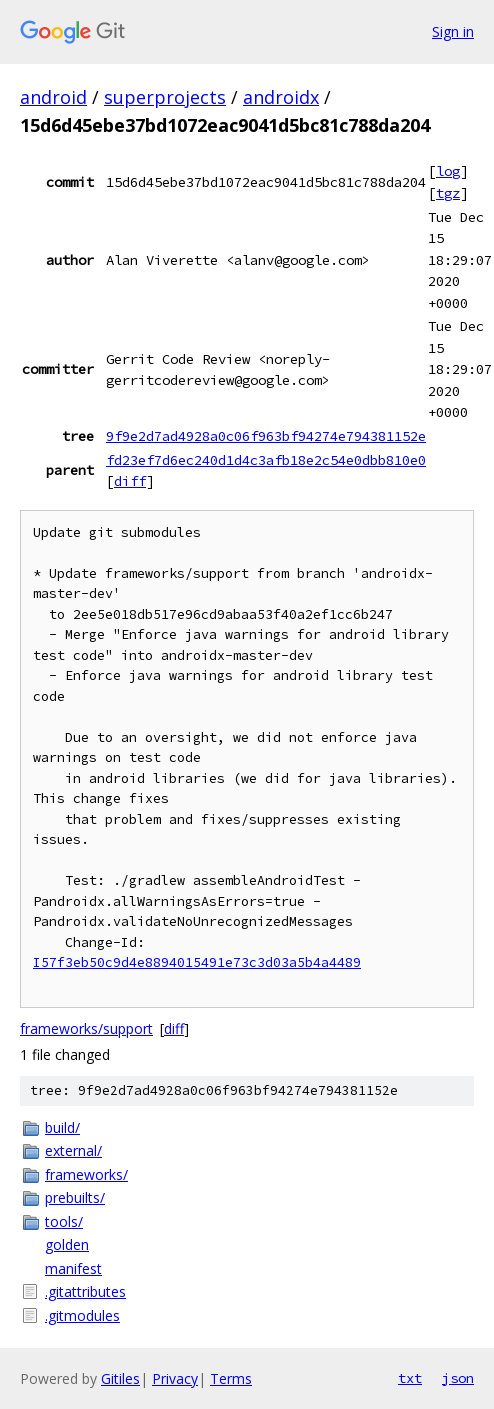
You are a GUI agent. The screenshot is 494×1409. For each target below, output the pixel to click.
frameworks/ (86, 1174)
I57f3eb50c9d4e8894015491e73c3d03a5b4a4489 (197, 962)
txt (410, 1378)
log (448, 171)
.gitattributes (85, 1291)
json (458, 1378)
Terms (231, 1378)
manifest (73, 1268)
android (53, 97)
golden (67, 1244)
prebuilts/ (75, 1197)
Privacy (175, 1378)
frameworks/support (86, 1028)
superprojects (165, 97)
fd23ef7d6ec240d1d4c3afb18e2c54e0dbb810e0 (266, 460)
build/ (62, 1127)
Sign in (453, 31)
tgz (448, 193)
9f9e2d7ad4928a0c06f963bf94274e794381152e (266, 436)
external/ (73, 1150)
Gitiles (120, 1378)
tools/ (64, 1221)
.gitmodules (82, 1315)
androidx (281, 97)
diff (130, 481)
